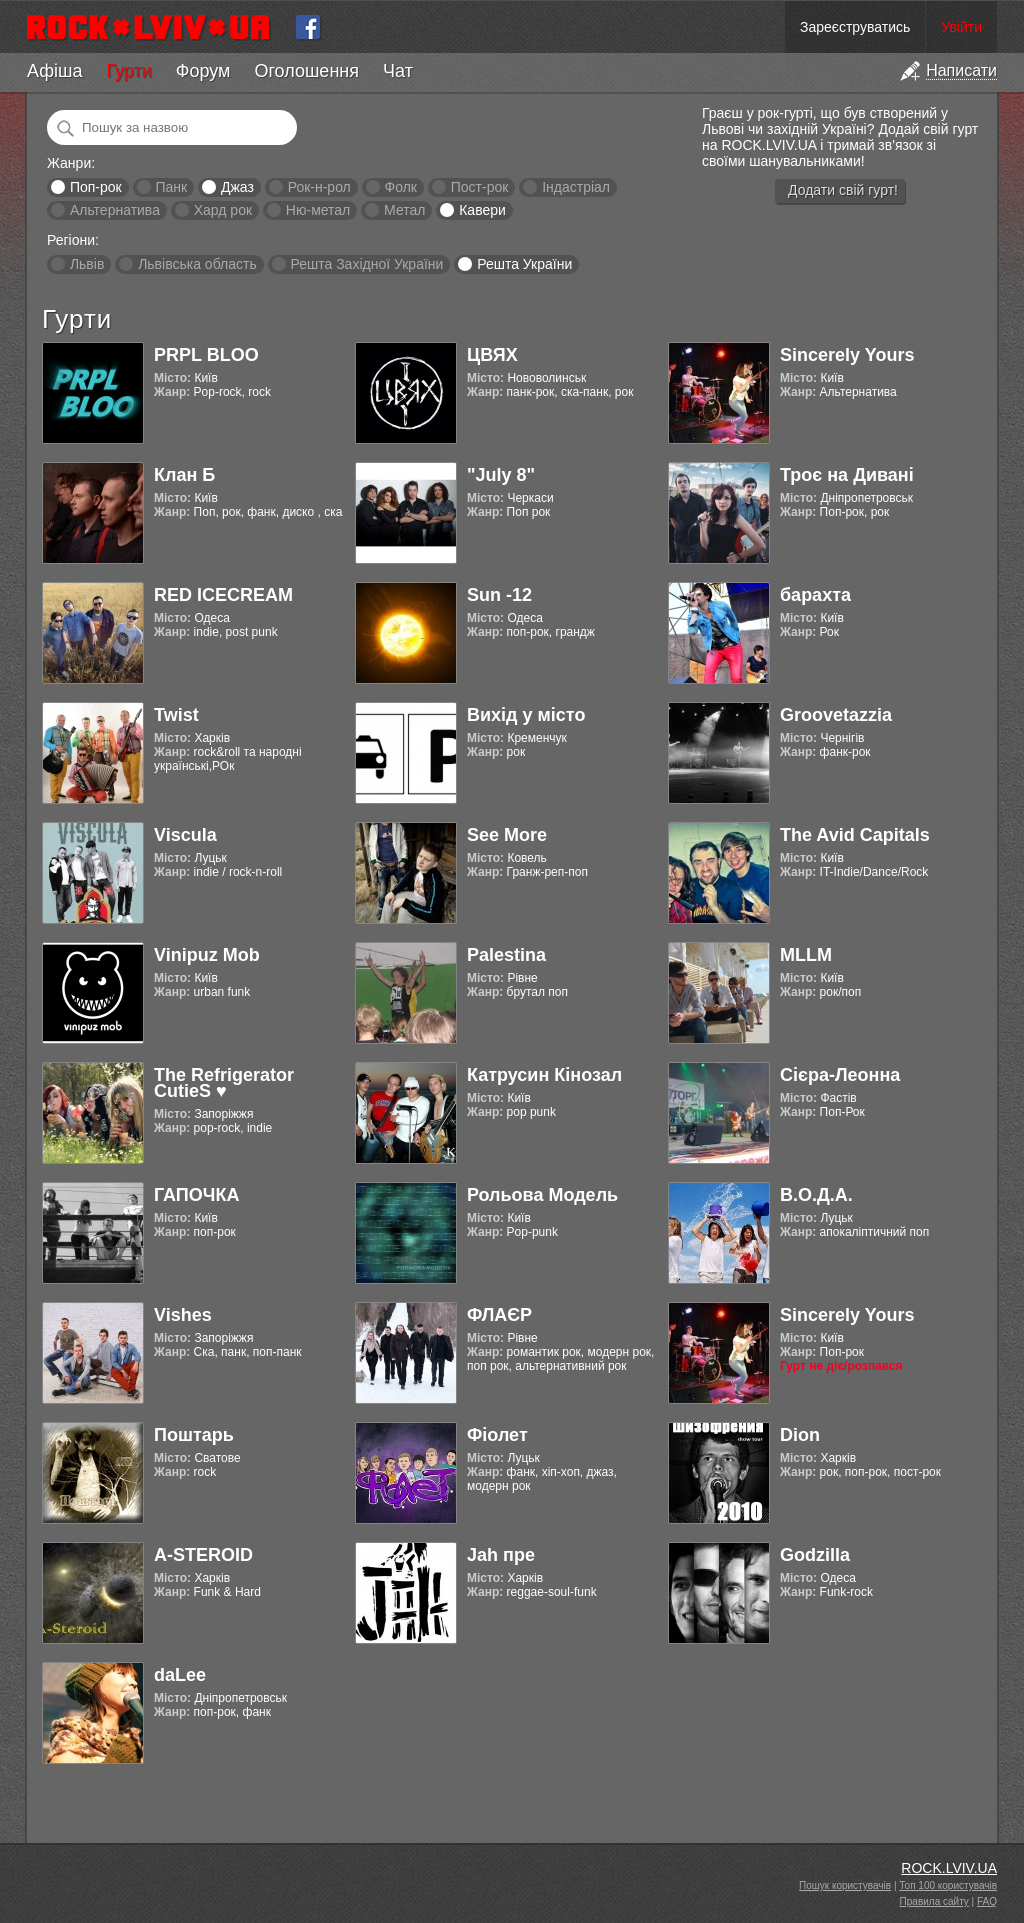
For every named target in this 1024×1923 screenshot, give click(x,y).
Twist (176, 715)
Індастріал (576, 187)
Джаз (237, 187)
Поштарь (194, 1435)
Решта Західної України (366, 264)
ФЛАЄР (499, 1315)
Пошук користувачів (845, 1885)
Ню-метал (318, 210)
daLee (180, 1675)
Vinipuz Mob (207, 955)
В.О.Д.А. (816, 1195)
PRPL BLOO (206, 355)
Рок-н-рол (319, 187)
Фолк (401, 187)
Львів (87, 264)
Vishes (183, 1315)
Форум (203, 71)
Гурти (128, 71)
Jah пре (501, 1555)
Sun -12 (499, 595)
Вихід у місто (526, 715)
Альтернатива (115, 210)
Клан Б (184, 475)
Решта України (524, 264)
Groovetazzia (836, 715)
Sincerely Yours (847, 355)
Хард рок (223, 210)
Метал (404, 210)
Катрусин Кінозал (544, 1075)
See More (507, 835)
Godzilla (815, 1555)
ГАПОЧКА (196, 1195)
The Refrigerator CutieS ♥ (224, 1083)
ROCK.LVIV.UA (949, 1868)
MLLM (806, 955)
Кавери (482, 210)
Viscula (185, 835)
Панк (171, 187)
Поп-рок (96, 187)
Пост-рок (480, 187)
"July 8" (501, 475)
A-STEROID (203, 1555)
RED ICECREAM (223, 595)
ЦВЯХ (492, 355)
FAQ (987, 1901)
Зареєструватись (855, 27)
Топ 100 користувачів (948, 1885)
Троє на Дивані (847, 475)
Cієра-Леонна (840, 1075)
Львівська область (197, 264)
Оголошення (306, 71)
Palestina (506, 955)
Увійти (961, 27)
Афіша (54, 71)
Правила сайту (934, 1901)
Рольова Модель (542, 1195)
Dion (800, 1435)
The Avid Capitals (855, 835)
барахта (815, 595)
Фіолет (497, 1435)
